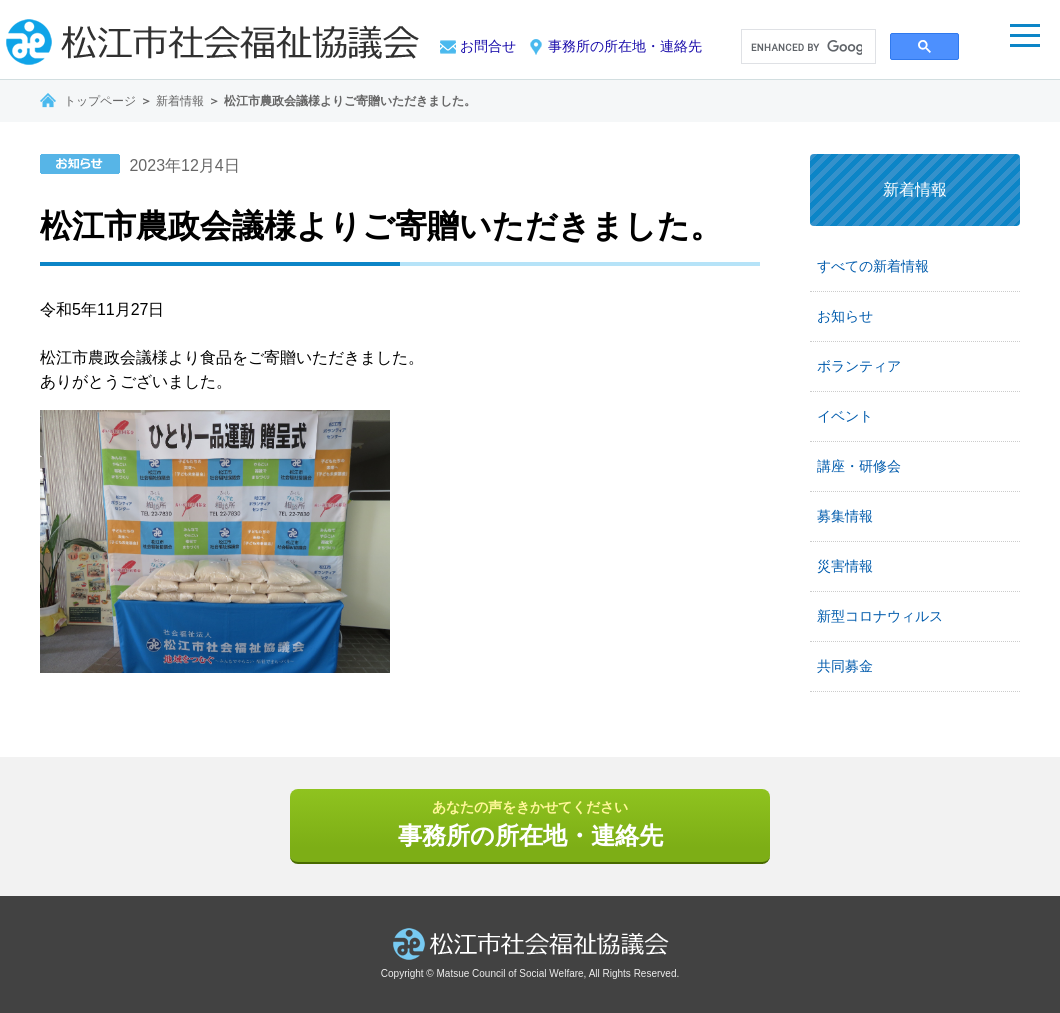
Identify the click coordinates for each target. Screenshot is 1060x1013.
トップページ (100, 101)
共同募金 (845, 666)
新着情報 (180, 101)
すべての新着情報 (873, 266)
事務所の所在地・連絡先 (625, 46)
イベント (845, 416)
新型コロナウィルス (880, 616)
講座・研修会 (859, 466)
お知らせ (845, 316)
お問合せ (488, 46)
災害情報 (845, 566)
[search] (806, 48)
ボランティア (859, 366)
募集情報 (845, 516)
